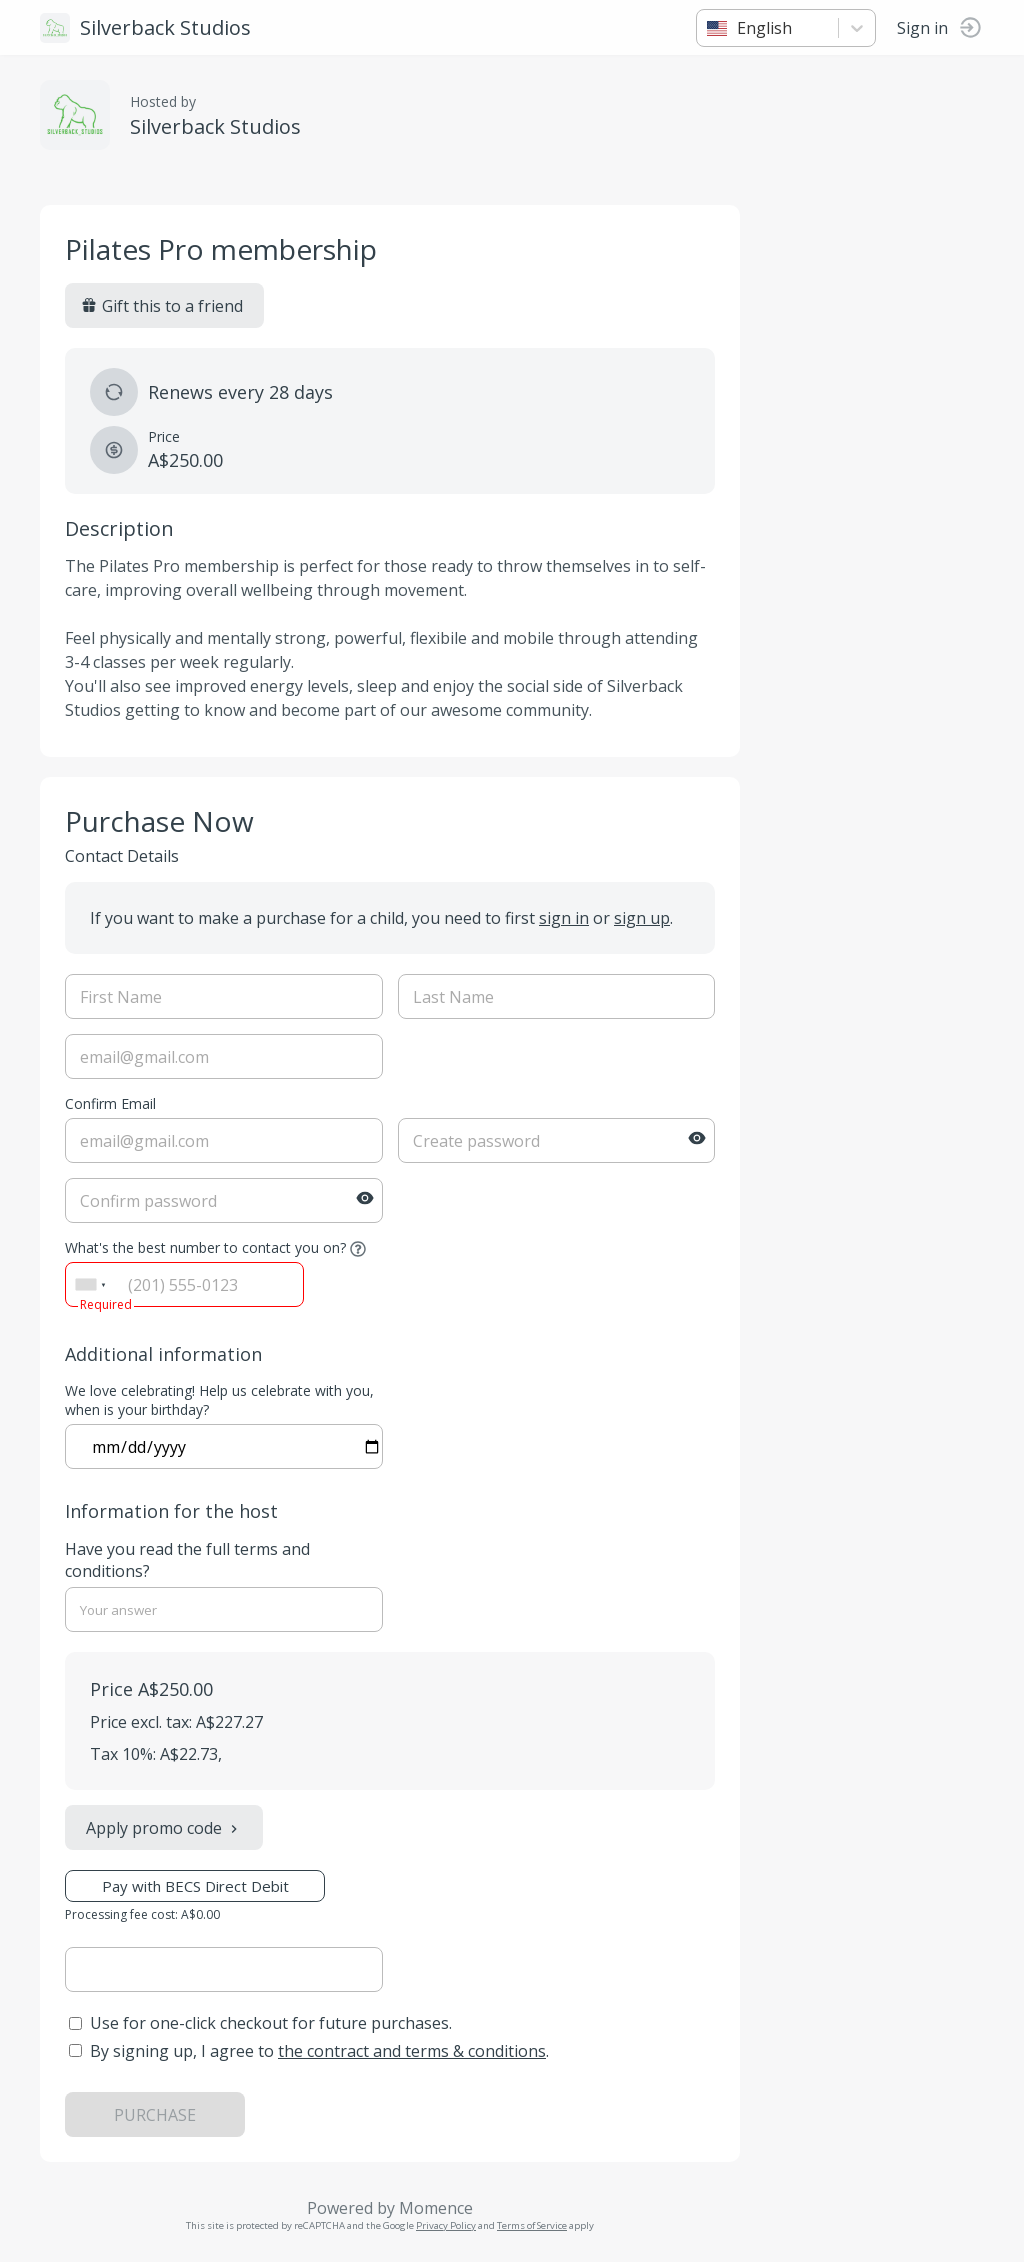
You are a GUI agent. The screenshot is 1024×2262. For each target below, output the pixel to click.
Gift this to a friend (162, 306)
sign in (564, 918)
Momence (436, 2208)
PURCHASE (155, 2115)
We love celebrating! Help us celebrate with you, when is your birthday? (219, 1400)
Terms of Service (532, 2225)
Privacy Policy (446, 2225)
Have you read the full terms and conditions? (187, 1560)
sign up (642, 918)
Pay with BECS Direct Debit (195, 1886)
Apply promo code (164, 1828)
